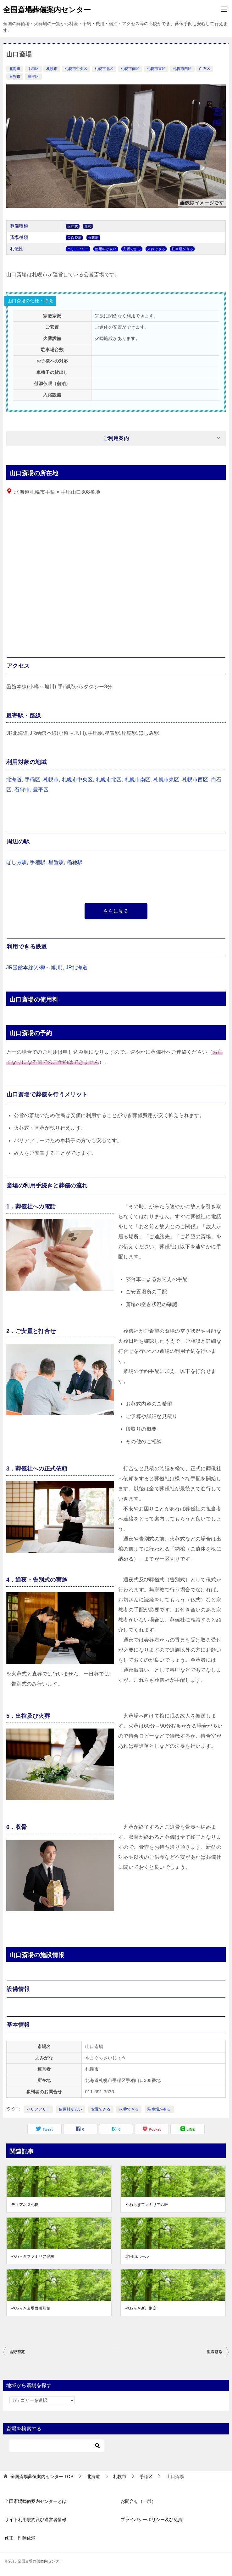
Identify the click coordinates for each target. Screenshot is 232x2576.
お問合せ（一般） (138, 2501)
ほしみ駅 (16, 862)
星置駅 (56, 862)
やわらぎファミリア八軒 (146, 2204)
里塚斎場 (215, 2352)
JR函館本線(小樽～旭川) (34, 967)
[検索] (56, 2445)
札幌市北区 (104, 69)
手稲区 (33, 69)
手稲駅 (37, 862)
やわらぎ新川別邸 (141, 2308)
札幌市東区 (156, 69)
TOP (41, 2476)
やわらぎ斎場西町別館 (30, 2308)
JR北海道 (77, 967)
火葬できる (129, 2109)
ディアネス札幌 (25, 2204)
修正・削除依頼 (20, 2538)
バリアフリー (38, 2109)
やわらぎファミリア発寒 (32, 2256)
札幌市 (52, 69)
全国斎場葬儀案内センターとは (35, 2501)
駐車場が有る (159, 2109)
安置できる (101, 2109)
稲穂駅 (74, 862)
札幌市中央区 (76, 69)
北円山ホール (137, 2256)
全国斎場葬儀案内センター (47, 9)
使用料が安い (70, 2109)
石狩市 (14, 76)
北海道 (14, 69)
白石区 (204, 69)
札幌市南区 (130, 69)
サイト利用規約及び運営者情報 (35, 2519)
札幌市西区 (182, 69)
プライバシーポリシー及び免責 (151, 2519)
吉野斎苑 (17, 2352)
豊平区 (33, 76)
